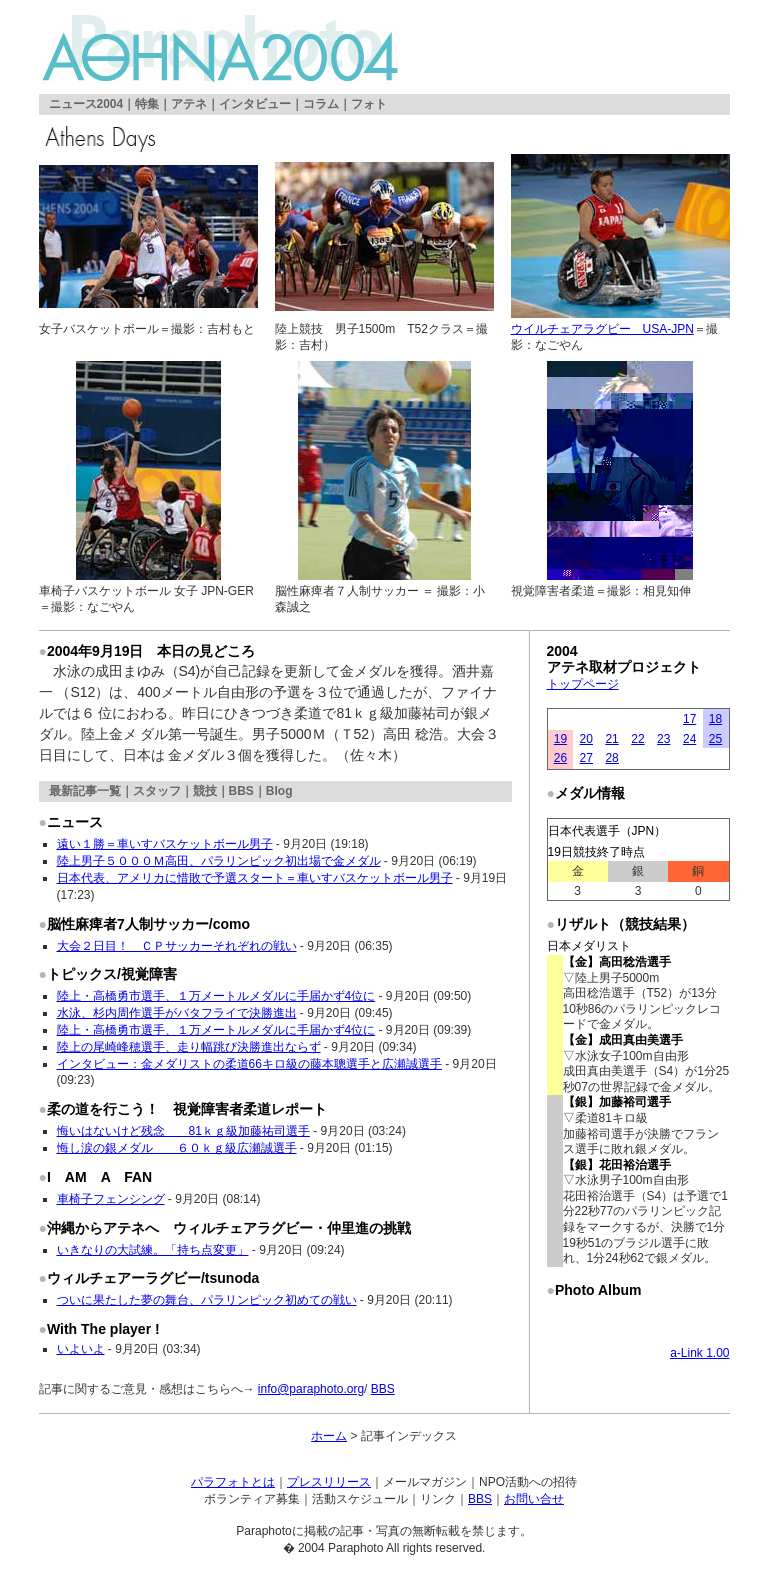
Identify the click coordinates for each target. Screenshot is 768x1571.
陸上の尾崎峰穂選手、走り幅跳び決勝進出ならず (189, 1047)
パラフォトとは (233, 1482)
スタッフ (157, 791)
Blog (279, 791)
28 (611, 758)
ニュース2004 (86, 104)
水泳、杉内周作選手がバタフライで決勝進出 (177, 1013)
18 (715, 719)
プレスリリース (329, 1482)
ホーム (329, 1436)
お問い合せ (534, 1499)
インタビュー (255, 104)
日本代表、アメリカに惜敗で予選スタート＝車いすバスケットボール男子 (255, 878)
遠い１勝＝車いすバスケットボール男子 (165, 844)
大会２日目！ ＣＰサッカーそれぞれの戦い (177, 946)
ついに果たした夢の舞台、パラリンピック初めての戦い (207, 1300)
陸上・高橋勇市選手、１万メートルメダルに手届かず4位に (216, 996)
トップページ (583, 684)
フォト (369, 104)
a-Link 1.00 (699, 1353)
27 (586, 758)
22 (637, 739)
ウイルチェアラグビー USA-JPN (602, 329)
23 (663, 739)
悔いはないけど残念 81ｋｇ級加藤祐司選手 (183, 1131)
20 (586, 739)
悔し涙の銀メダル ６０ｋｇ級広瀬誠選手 (177, 1148)
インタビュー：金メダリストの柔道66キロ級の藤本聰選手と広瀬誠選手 (249, 1064)
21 (611, 739)
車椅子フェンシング (111, 1199)
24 (689, 739)
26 (560, 758)
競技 (205, 791)
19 (560, 739)
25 (715, 739)
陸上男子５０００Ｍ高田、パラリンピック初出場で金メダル (219, 861)
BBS (241, 791)
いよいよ (81, 1349)
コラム (321, 104)
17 (689, 719)
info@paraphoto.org (311, 1389)
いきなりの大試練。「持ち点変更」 (153, 1250)
